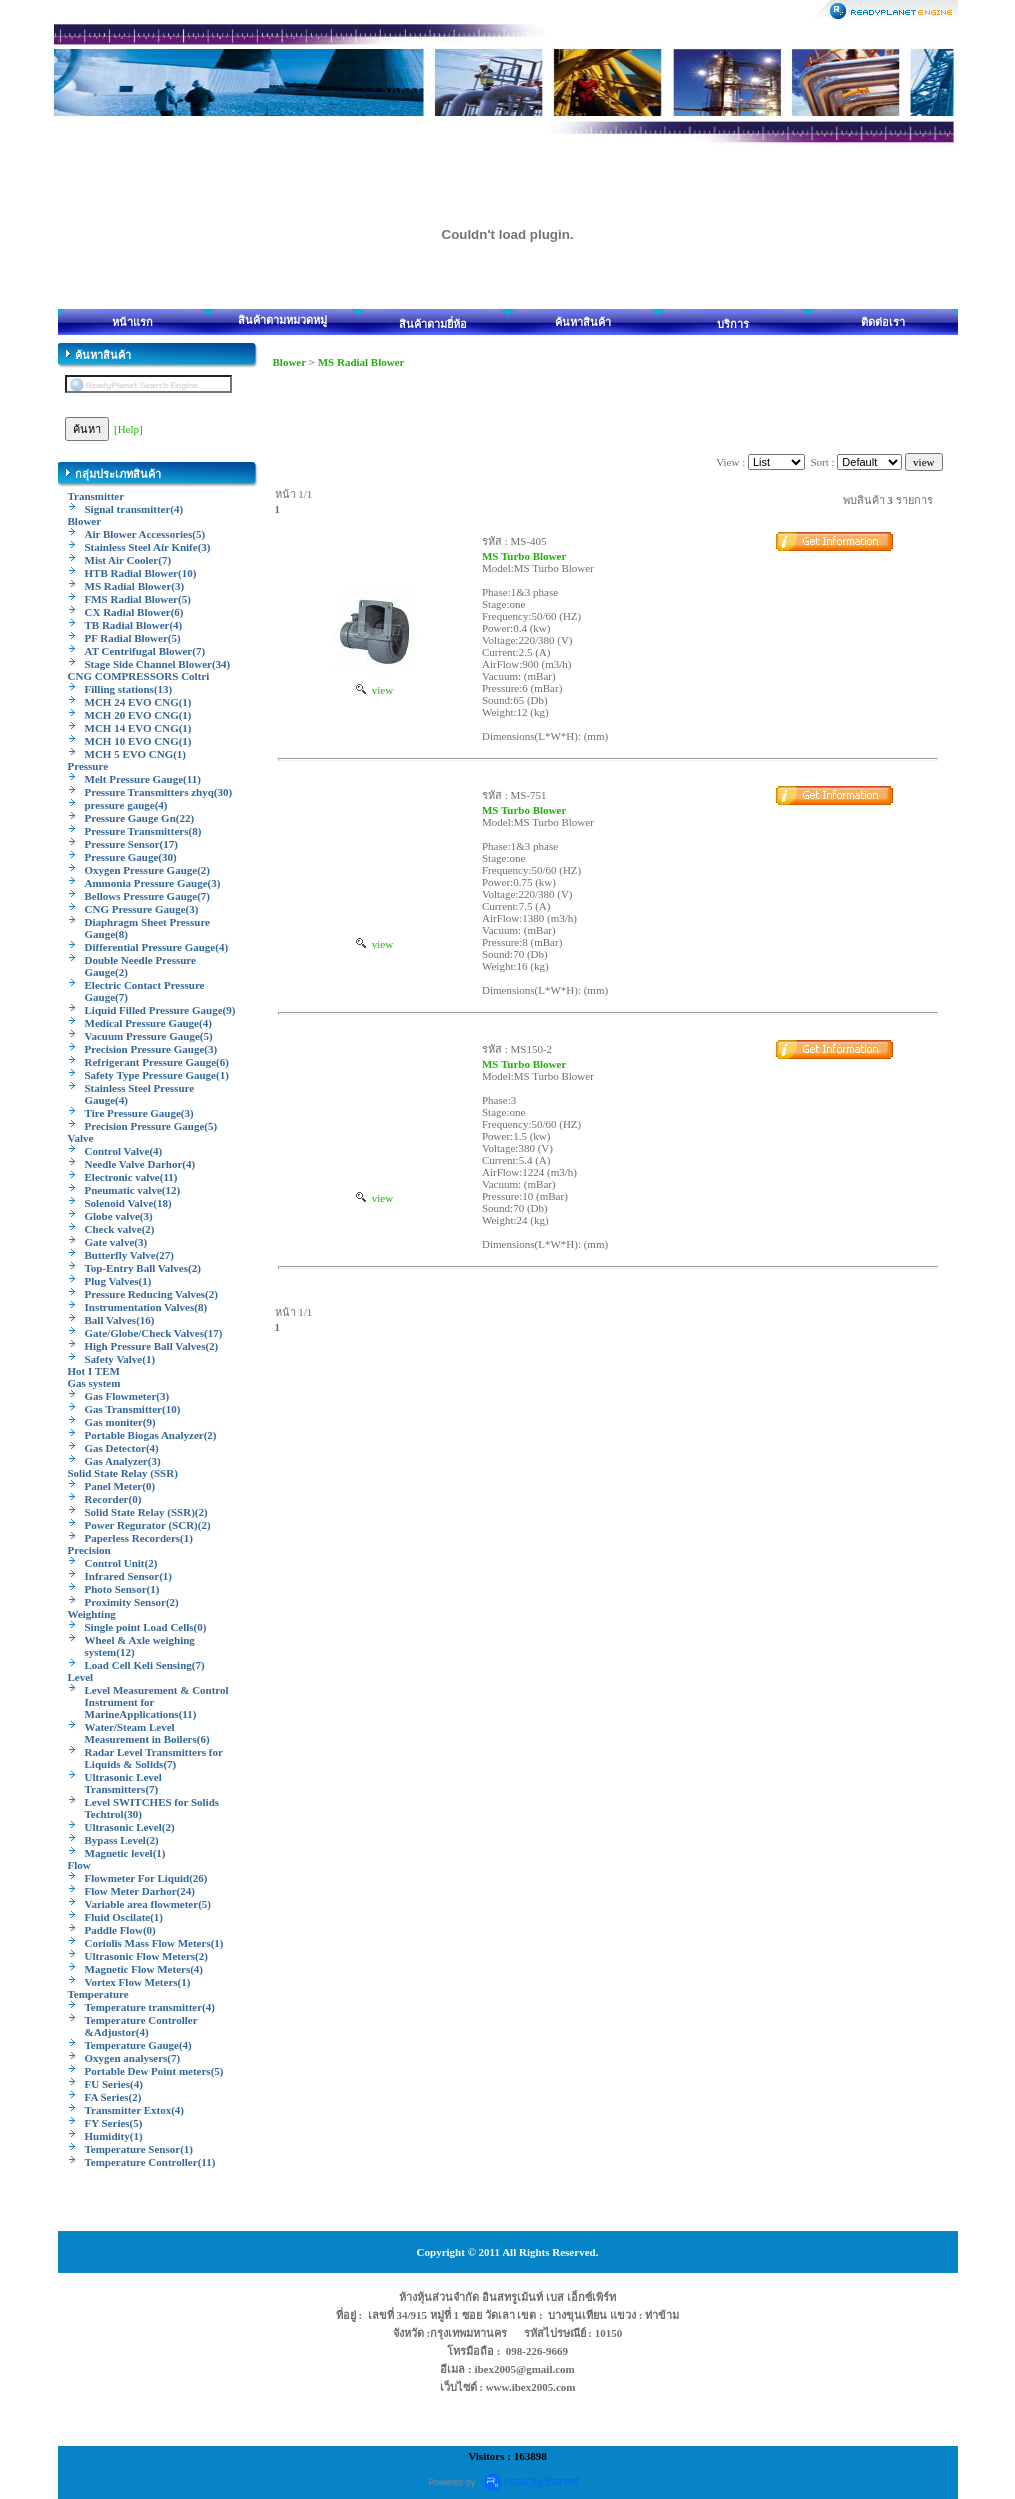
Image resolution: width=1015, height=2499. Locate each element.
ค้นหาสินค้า (583, 322)
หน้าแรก (132, 322)
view (374, 690)
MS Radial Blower (361, 362)
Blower (289, 362)
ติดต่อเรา (883, 322)
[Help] (128, 429)
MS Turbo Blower (524, 556)
